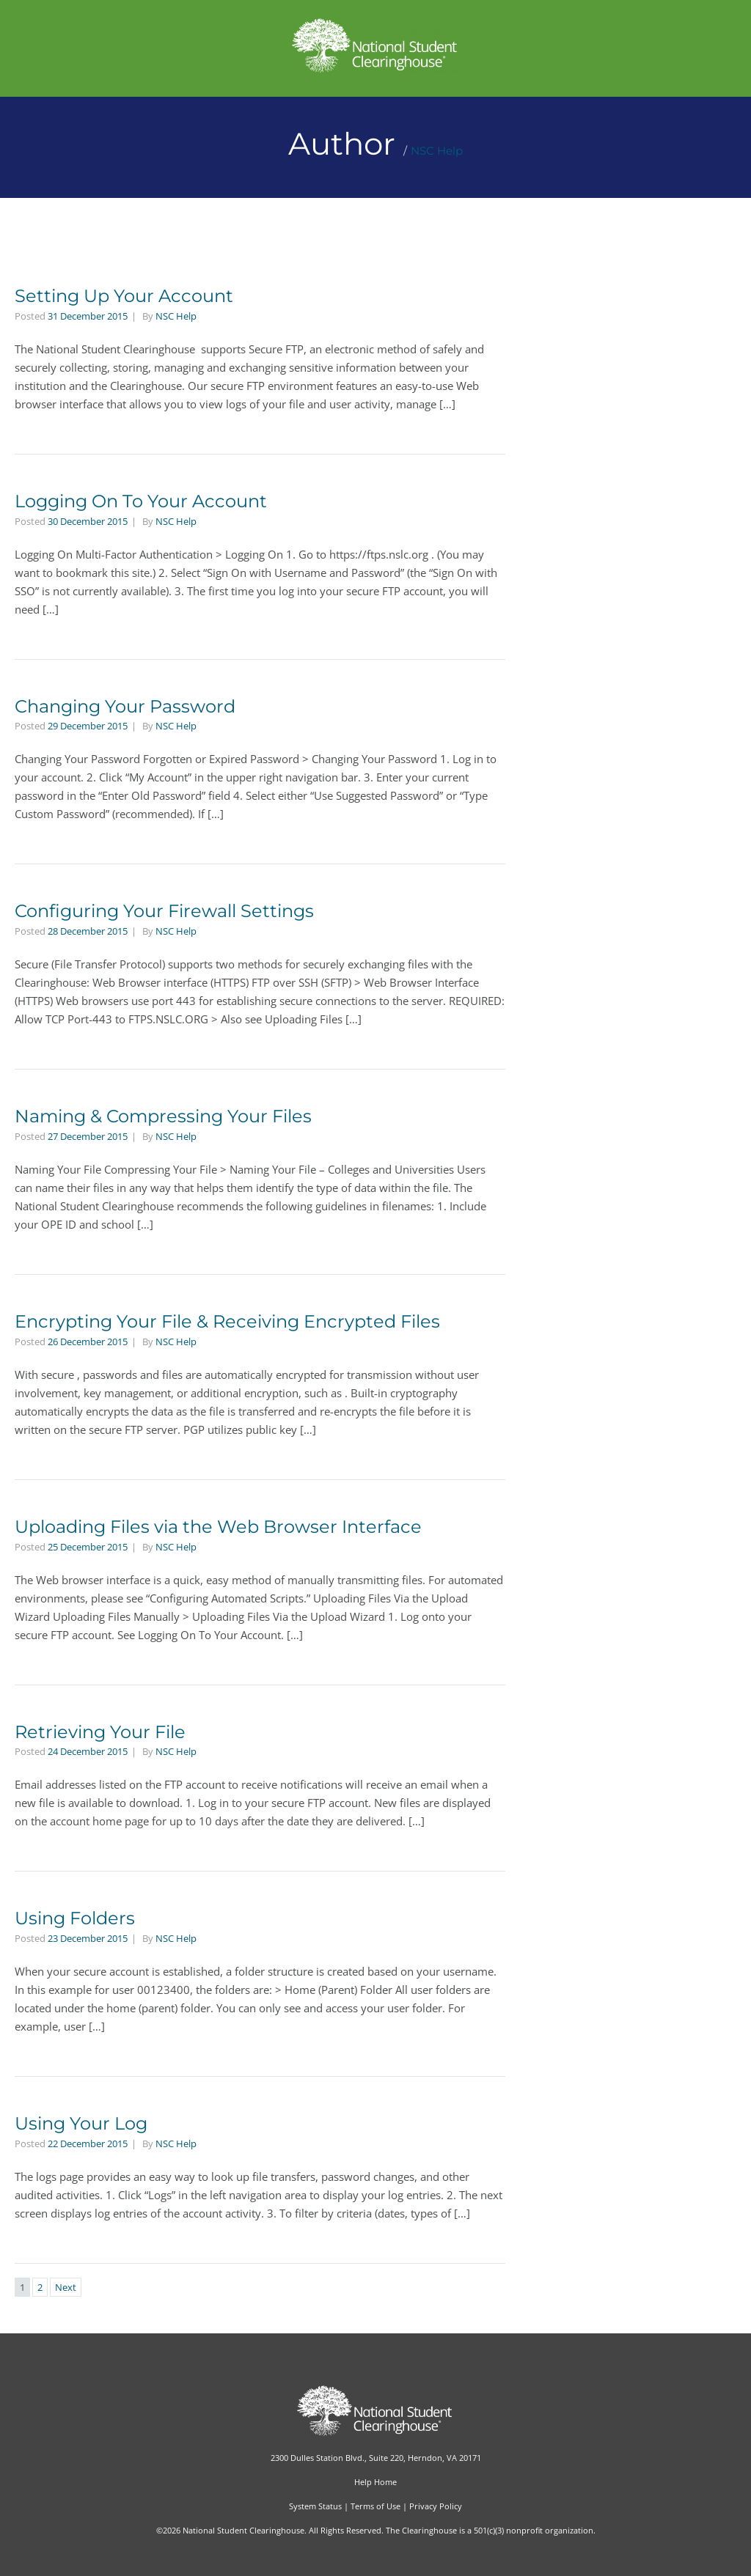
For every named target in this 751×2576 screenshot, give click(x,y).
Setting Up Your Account (124, 295)
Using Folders (75, 1918)
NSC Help (437, 151)
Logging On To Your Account (141, 501)
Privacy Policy (435, 2505)
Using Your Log (81, 2123)
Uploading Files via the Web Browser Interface (218, 1526)
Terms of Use (375, 2505)
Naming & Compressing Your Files (163, 1116)
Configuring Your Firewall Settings (164, 910)
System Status (315, 2505)
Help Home (375, 2481)
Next (65, 2287)
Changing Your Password (125, 706)
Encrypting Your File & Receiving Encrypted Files (227, 1321)
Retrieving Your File (100, 1732)
